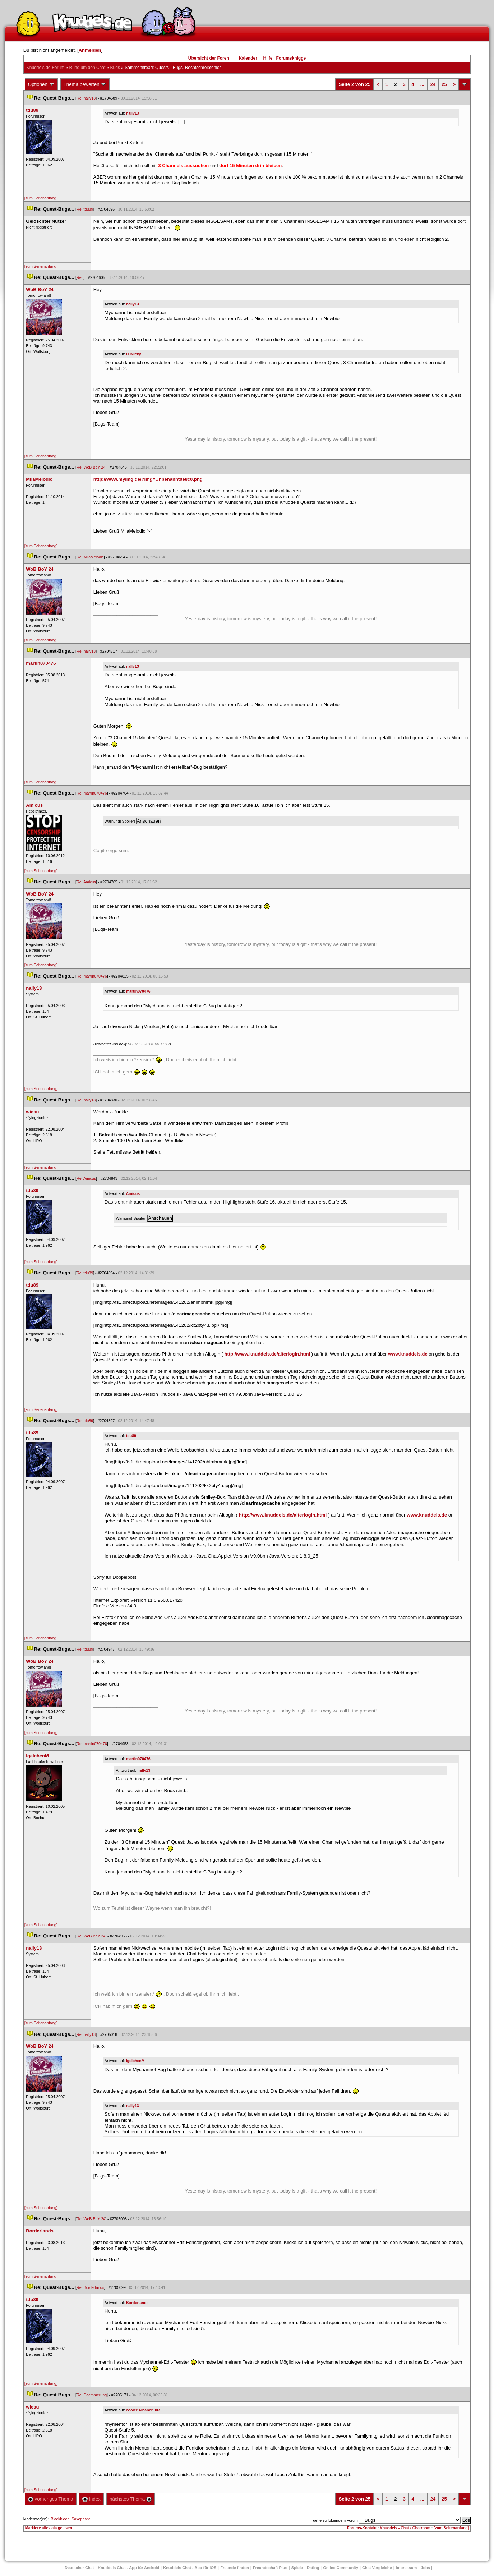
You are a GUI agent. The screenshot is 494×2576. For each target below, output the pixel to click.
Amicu (133, 1193)
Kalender (248, 58)
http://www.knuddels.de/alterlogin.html (267, 1354)
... (422, 84)
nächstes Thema (131, 2499)
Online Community (340, 2568)
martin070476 (138, 991)
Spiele (297, 2568)
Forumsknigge (291, 58)
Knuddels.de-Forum (45, 67)
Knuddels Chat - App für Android (128, 2568)
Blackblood (60, 2519)
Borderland (137, 2302)
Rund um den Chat (87, 67)
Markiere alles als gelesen (48, 2528)
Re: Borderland (90, 2287)
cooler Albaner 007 (143, 2410)
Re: (80, 277)
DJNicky (133, 354)
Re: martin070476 (92, 793)
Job (425, 2568)
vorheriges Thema (50, 2499)
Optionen (41, 84)
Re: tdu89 (85, 209)
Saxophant (80, 2519)
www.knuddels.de (407, 1354)
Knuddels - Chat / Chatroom (405, 2528)
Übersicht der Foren (208, 58)
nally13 (132, 113)
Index (91, 2499)
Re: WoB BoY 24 (91, 467)
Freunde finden (234, 2568)
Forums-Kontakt (362, 2528)
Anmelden (90, 50)
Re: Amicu (86, 882)
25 (444, 84)
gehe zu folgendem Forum (335, 2520)
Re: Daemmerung (92, 2395)
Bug (115, 67)
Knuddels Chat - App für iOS (189, 2568)
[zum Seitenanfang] (40, 198)
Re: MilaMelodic (90, 557)
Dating (313, 2568)
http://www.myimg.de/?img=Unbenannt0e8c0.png (148, 479)
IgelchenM (135, 2060)
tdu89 (131, 1436)
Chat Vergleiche (377, 2568)
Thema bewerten (85, 84)
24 (432, 84)
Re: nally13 (86, 98)
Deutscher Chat (79, 2568)
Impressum (406, 2568)
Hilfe (268, 58)
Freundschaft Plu (270, 2568)
